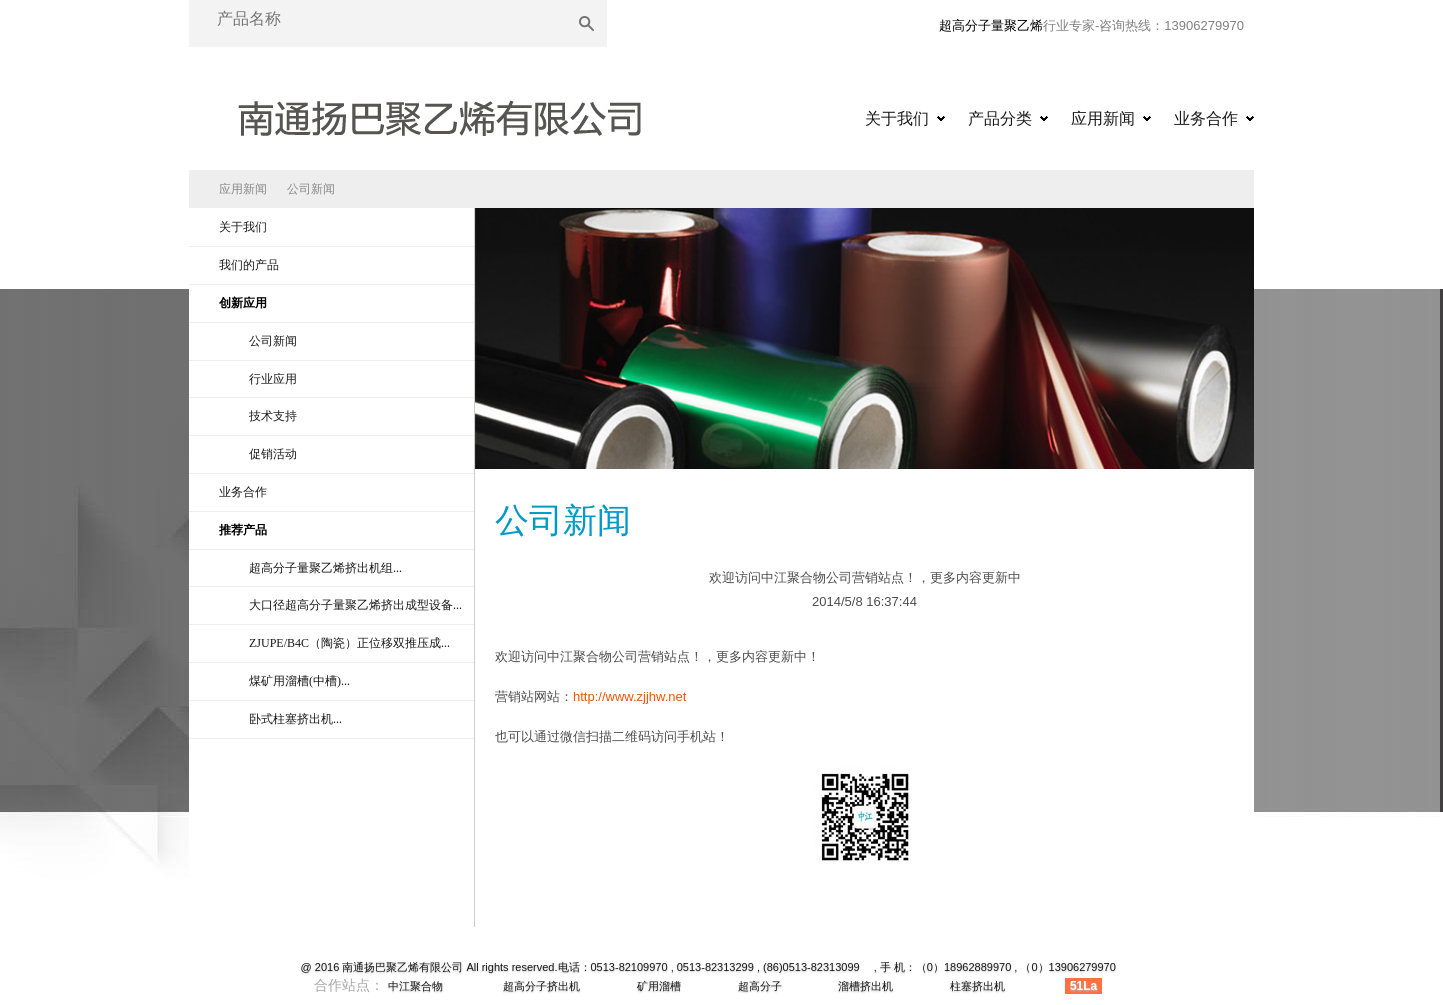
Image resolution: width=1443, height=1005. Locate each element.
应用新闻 (1103, 118)
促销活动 (273, 454)
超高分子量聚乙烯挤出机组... (325, 568)
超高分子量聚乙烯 (991, 25)
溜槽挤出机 (865, 986)
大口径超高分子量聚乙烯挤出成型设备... (355, 605)
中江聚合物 (415, 986)
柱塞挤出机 (977, 986)
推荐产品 (243, 530)
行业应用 (273, 379)
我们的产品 (249, 265)
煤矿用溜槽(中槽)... (299, 681)
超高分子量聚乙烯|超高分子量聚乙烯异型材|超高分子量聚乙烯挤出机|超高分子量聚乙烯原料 (439, 112)
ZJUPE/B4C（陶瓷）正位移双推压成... (349, 643)
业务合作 (1206, 118)
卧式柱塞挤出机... (295, 719)
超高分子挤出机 (541, 986)
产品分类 (1000, 118)
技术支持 (273, 416)
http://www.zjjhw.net (629, 696)
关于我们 (897, 118)
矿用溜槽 (659, 986)
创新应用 (243, 303)
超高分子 (760, 986)
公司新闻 (311, 189)
